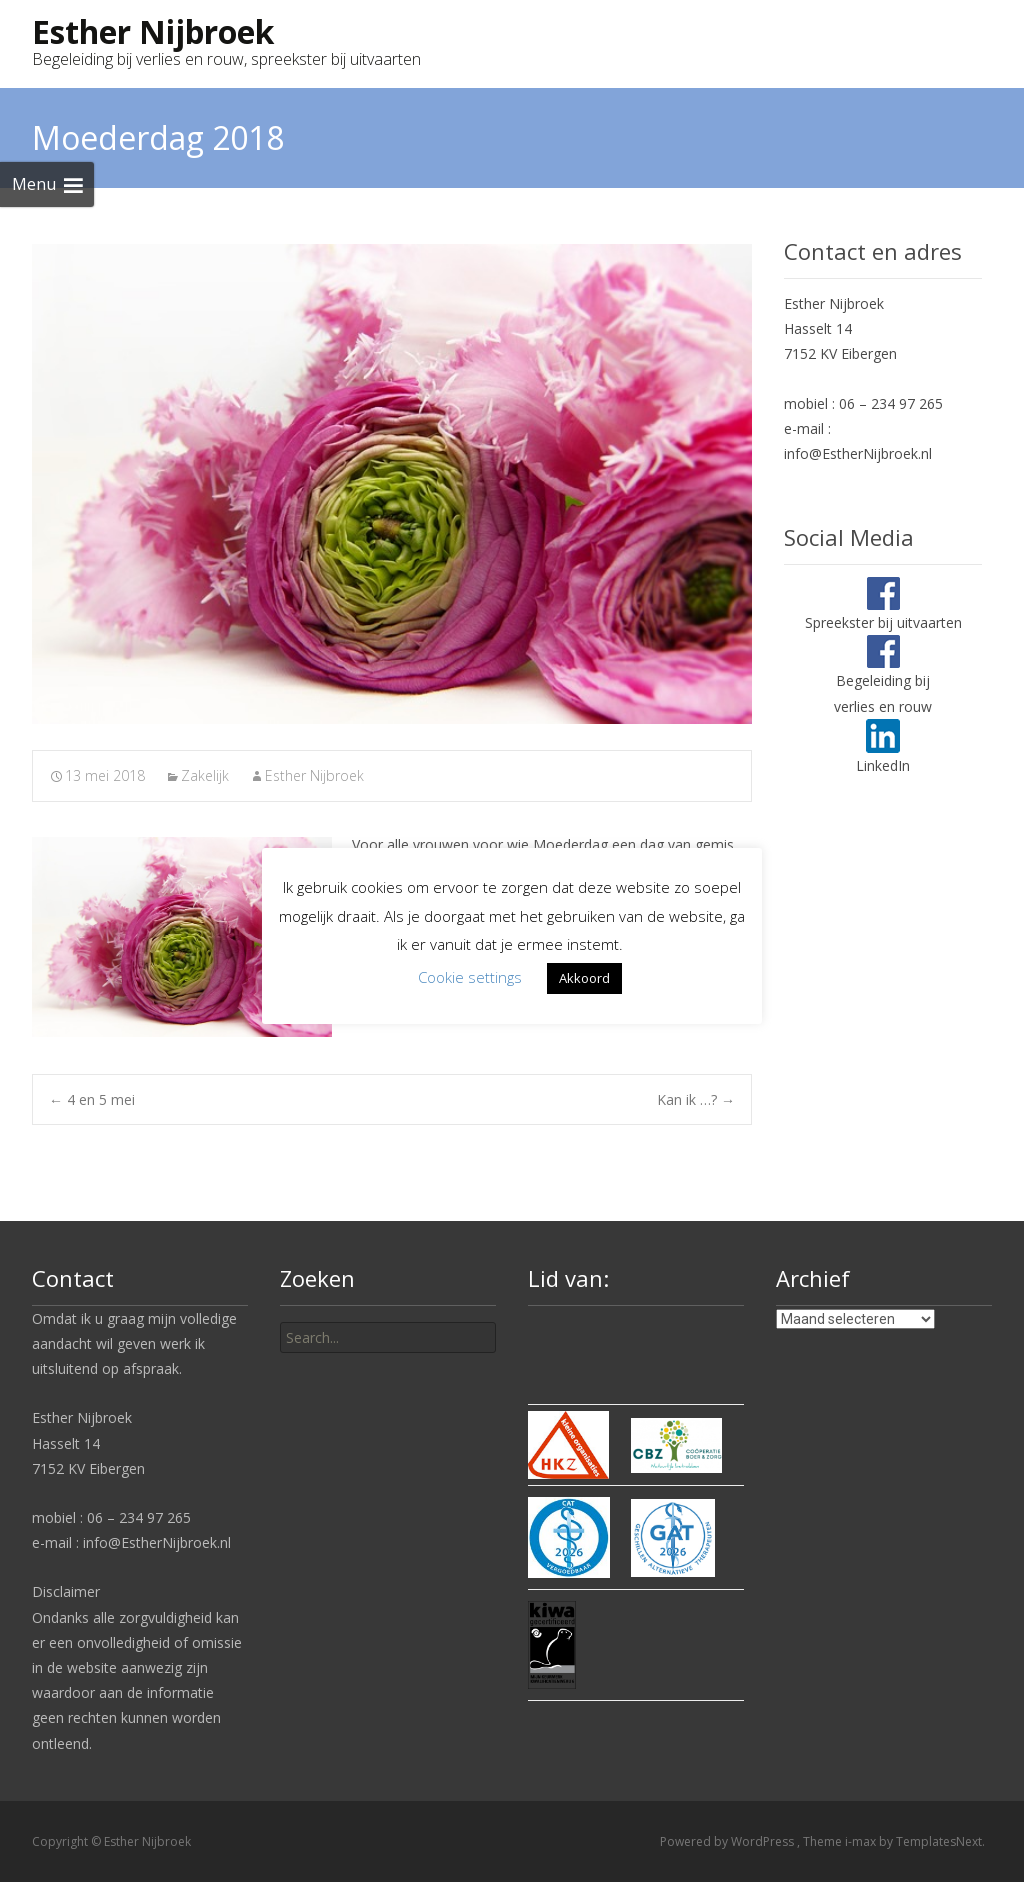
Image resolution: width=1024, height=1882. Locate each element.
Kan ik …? (696, 1099)
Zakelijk (205, 775)
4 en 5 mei (92, 1099)
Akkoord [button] (584, 978)
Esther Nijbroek (314, 775)
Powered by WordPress (728, 1841)
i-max (862, 1841)
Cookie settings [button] (470, 977)
